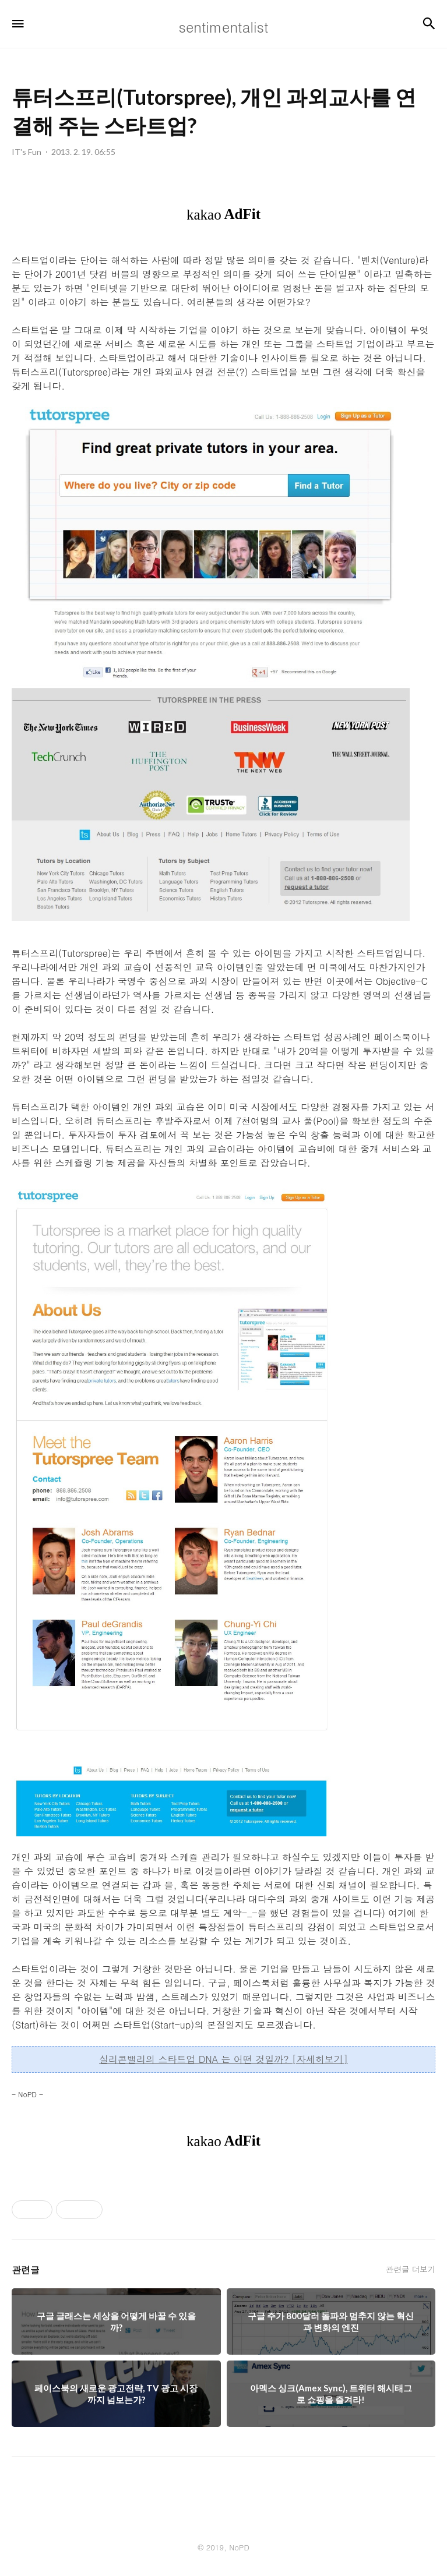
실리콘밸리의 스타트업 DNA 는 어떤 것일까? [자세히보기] (223, 2059)
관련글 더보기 (410, 2269)
